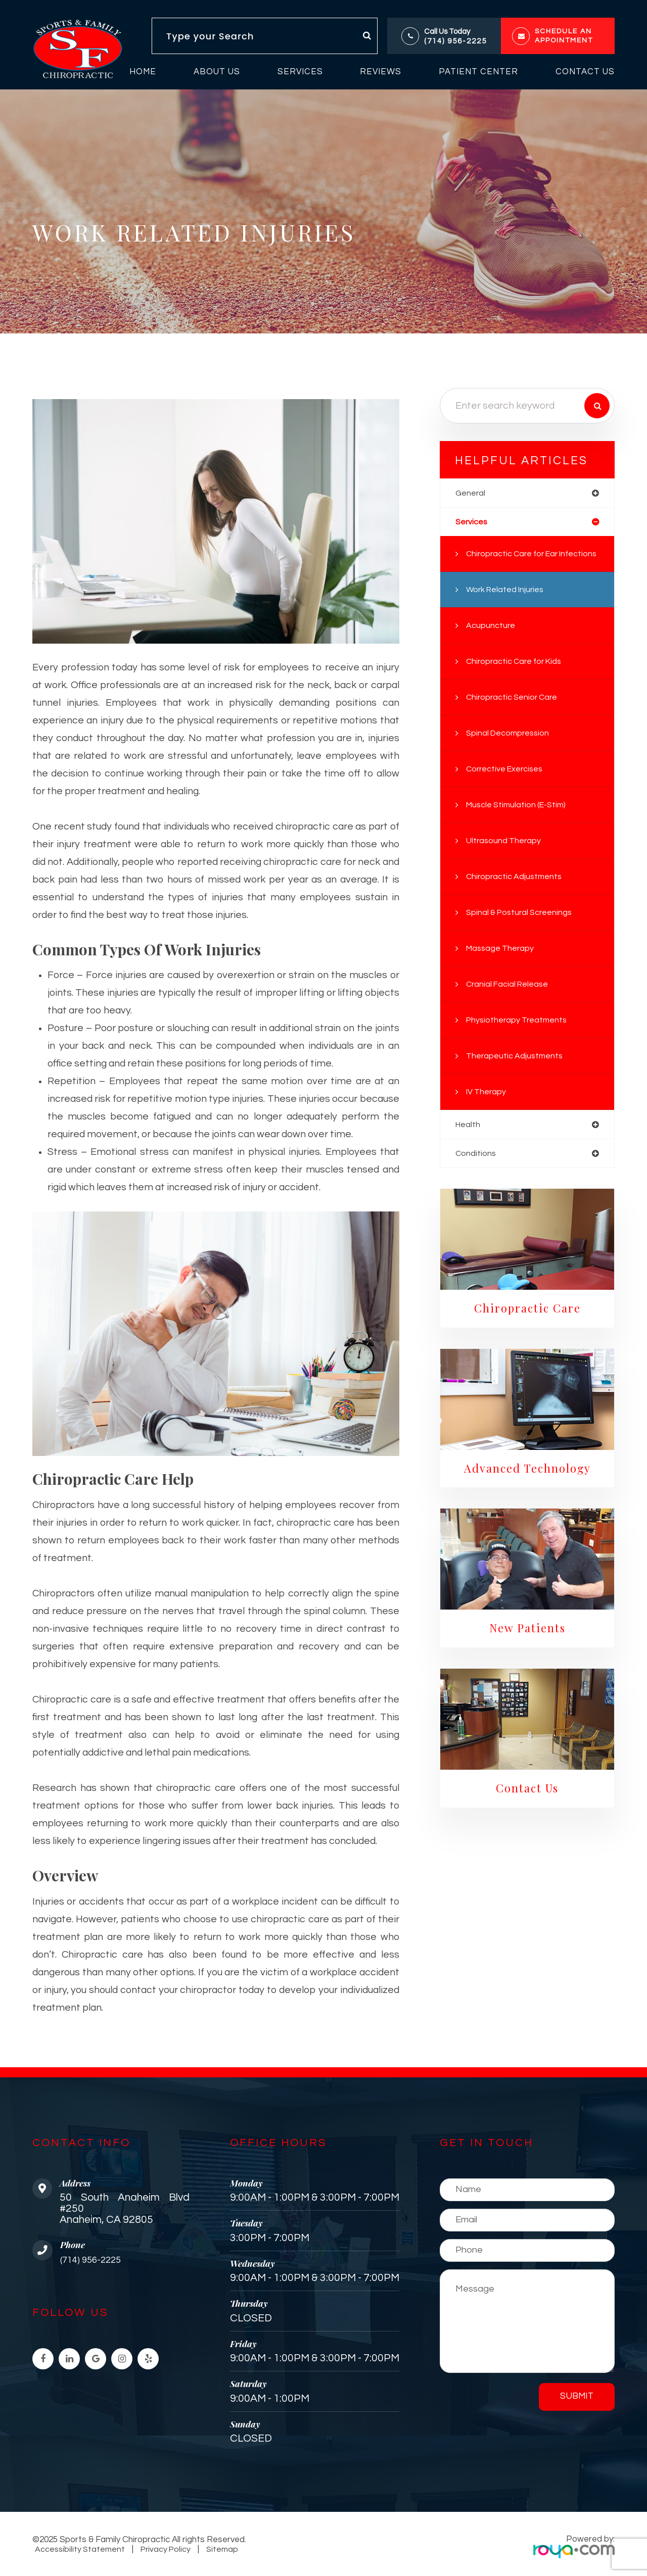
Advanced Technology (527, 1487)
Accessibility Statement (78, 2549)
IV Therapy (488, 1108)
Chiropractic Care (527, 1327)
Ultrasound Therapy (505, 857)
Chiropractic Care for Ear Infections (516, 563)
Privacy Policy (162, 2549)
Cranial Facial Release (510, 1000)
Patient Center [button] (478, 71)
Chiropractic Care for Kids (517, 678)
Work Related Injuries (508, 606)
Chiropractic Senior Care (515, 713)
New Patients (527, 1648)
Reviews (380, 71)
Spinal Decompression (510, 749)
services (473, 522)
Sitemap (216, 2549)
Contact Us (585, 71)
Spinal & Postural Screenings (522, 929)
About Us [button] (217, 71)
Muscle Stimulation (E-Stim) (520, 821)
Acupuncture (492, 642)
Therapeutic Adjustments (517, 1072)
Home (142, 71)
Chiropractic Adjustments (517, 893)
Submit (576, 2396)
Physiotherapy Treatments (520, 1036)
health (468, 1141)
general (471, 493)
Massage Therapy (502, 964)
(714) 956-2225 (455, 41)
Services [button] (300, 71)
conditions (476, 1171)
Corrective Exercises (508, 785)
